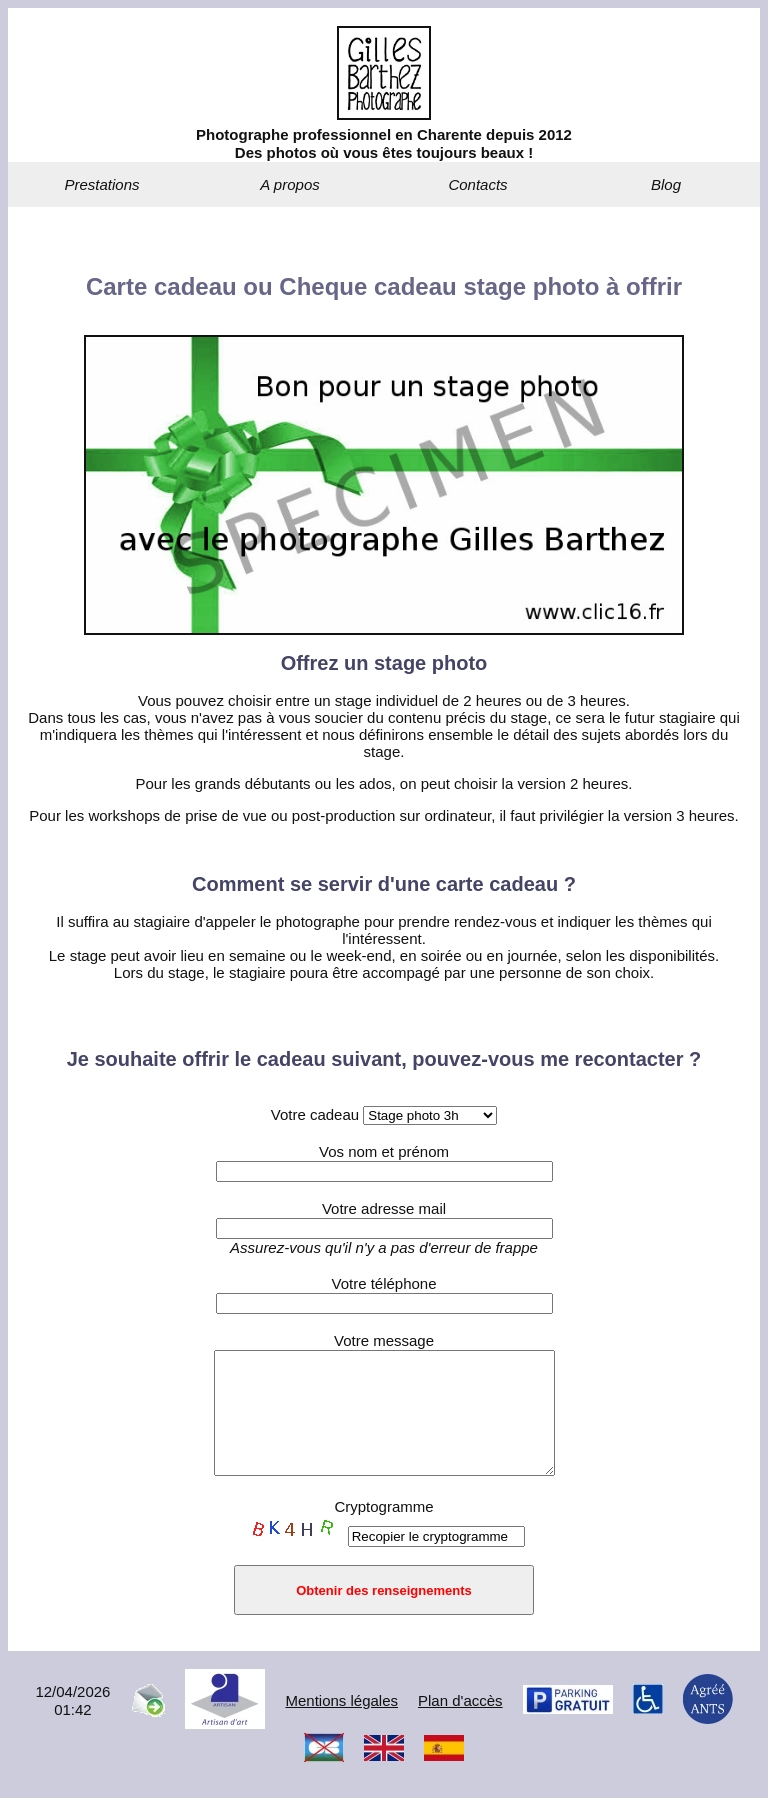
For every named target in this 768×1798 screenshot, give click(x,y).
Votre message (384, 1340)
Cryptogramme (383, 1530)
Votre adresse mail (384, 1208)
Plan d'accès (460, 1724)
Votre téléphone (383, 1283)
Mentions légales (341, 1724)
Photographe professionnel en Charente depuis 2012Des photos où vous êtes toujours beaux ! (384, 143)
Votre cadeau (384, 1114)
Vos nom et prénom (384, 1151)
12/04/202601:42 (72, 1724)
